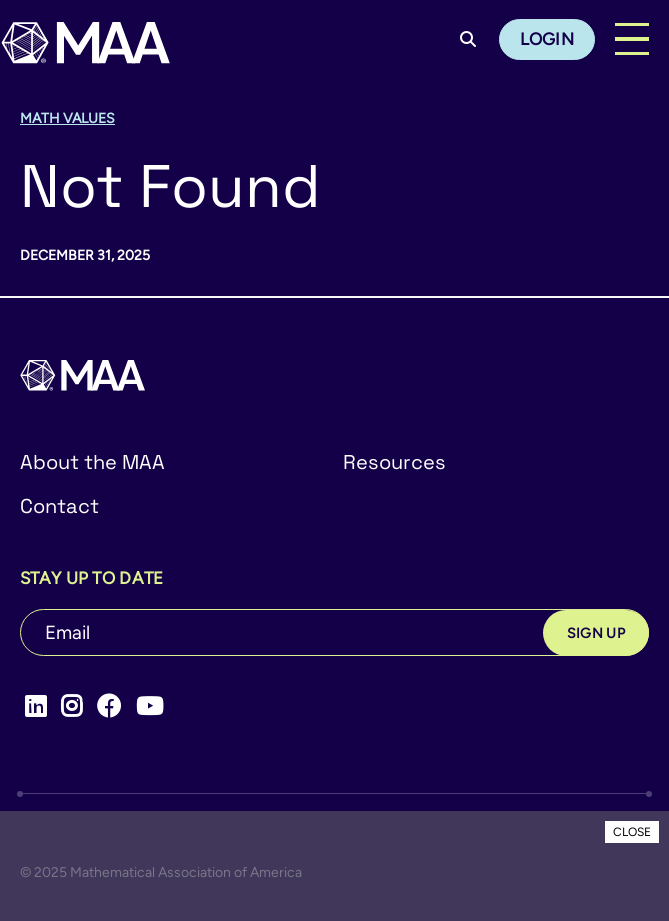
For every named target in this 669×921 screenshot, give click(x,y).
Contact (59, 506)
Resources (394, 462)
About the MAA (92, 462)
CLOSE (632, 832)
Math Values (67, 118)
